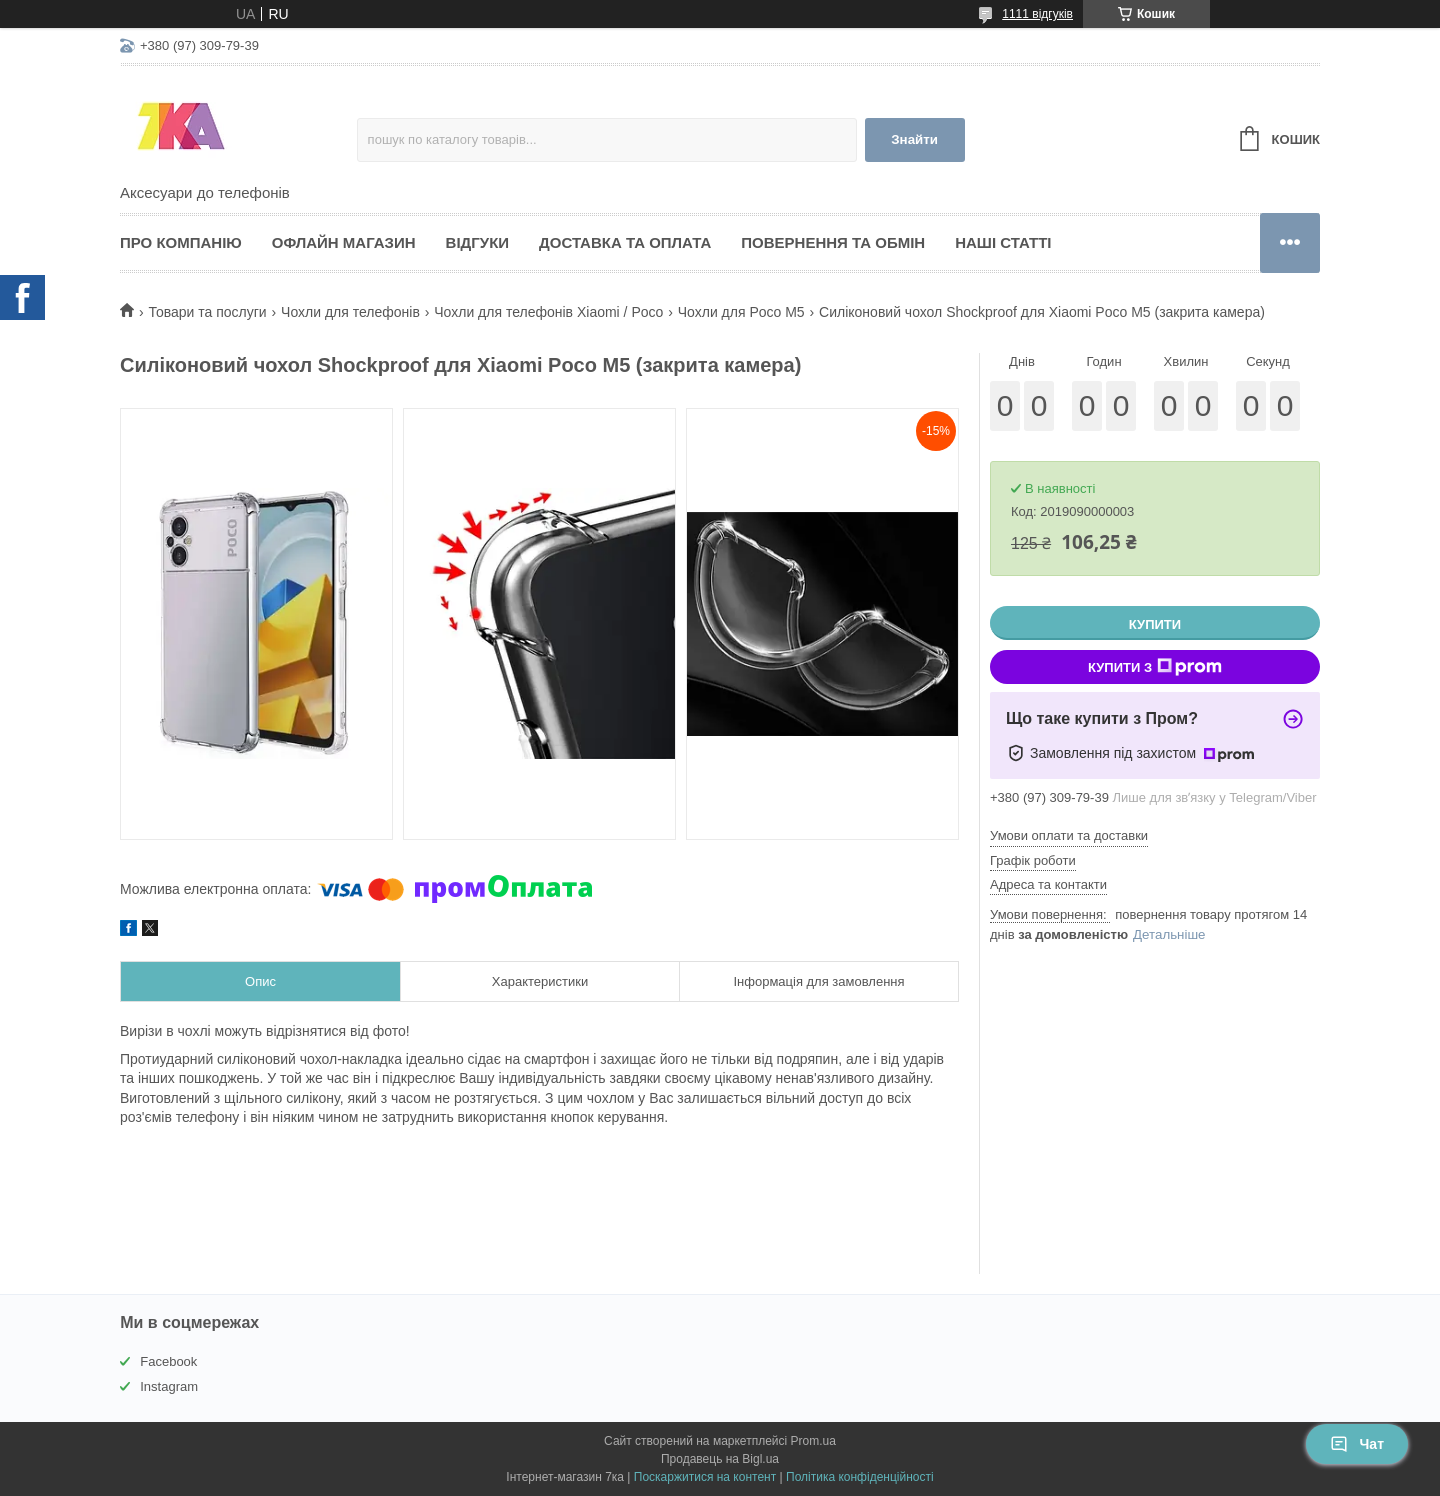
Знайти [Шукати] (914, 139)
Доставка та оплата (625, 242)
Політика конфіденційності (860, 1477)
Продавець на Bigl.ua (720, 1459)
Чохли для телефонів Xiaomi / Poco (548, 312)
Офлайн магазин (344, 242)
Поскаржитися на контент (705, 1477)
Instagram (169, 1386)
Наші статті (1003, 242)
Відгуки (477, 242)
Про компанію (181, 242)
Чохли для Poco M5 (741, 312)
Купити (1155, 624)
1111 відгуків (1037, 14)
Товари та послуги (207, 312)
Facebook (168, 1361)
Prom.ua (813, 1441)
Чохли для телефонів (350, 312)
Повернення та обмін (833, 242)
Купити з (1155, 667)
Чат (1357, 1444)
